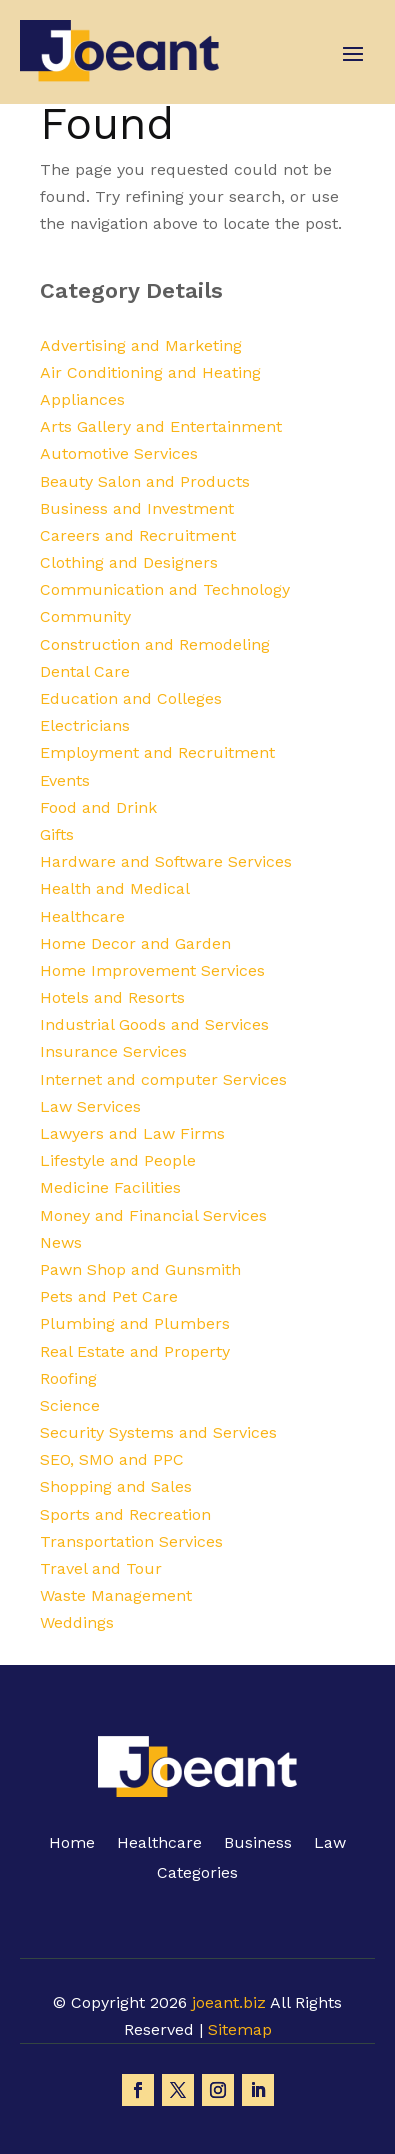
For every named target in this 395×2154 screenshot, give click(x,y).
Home (72, 1844)
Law (330, 1844)
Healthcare (159, 1844)
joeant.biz (229, 2002)
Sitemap (240, 2029)
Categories (197, 1874)
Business (258, 1844)
